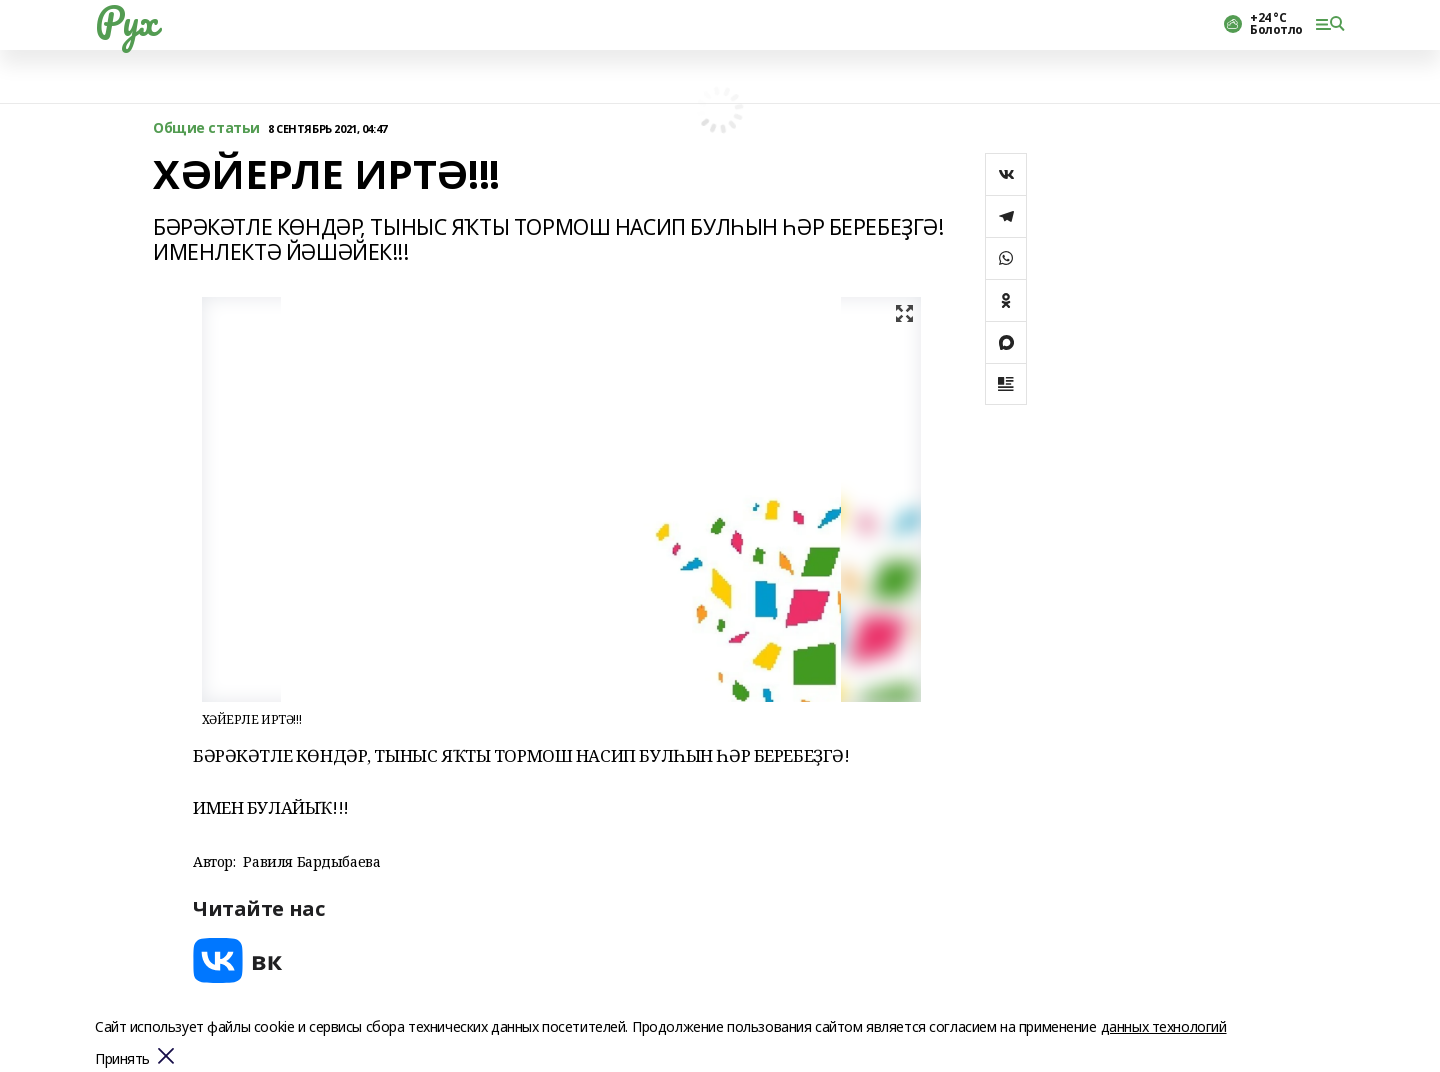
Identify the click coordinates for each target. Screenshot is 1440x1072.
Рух (126, 21)
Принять (122, 1059)
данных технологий (1164, 1026)
